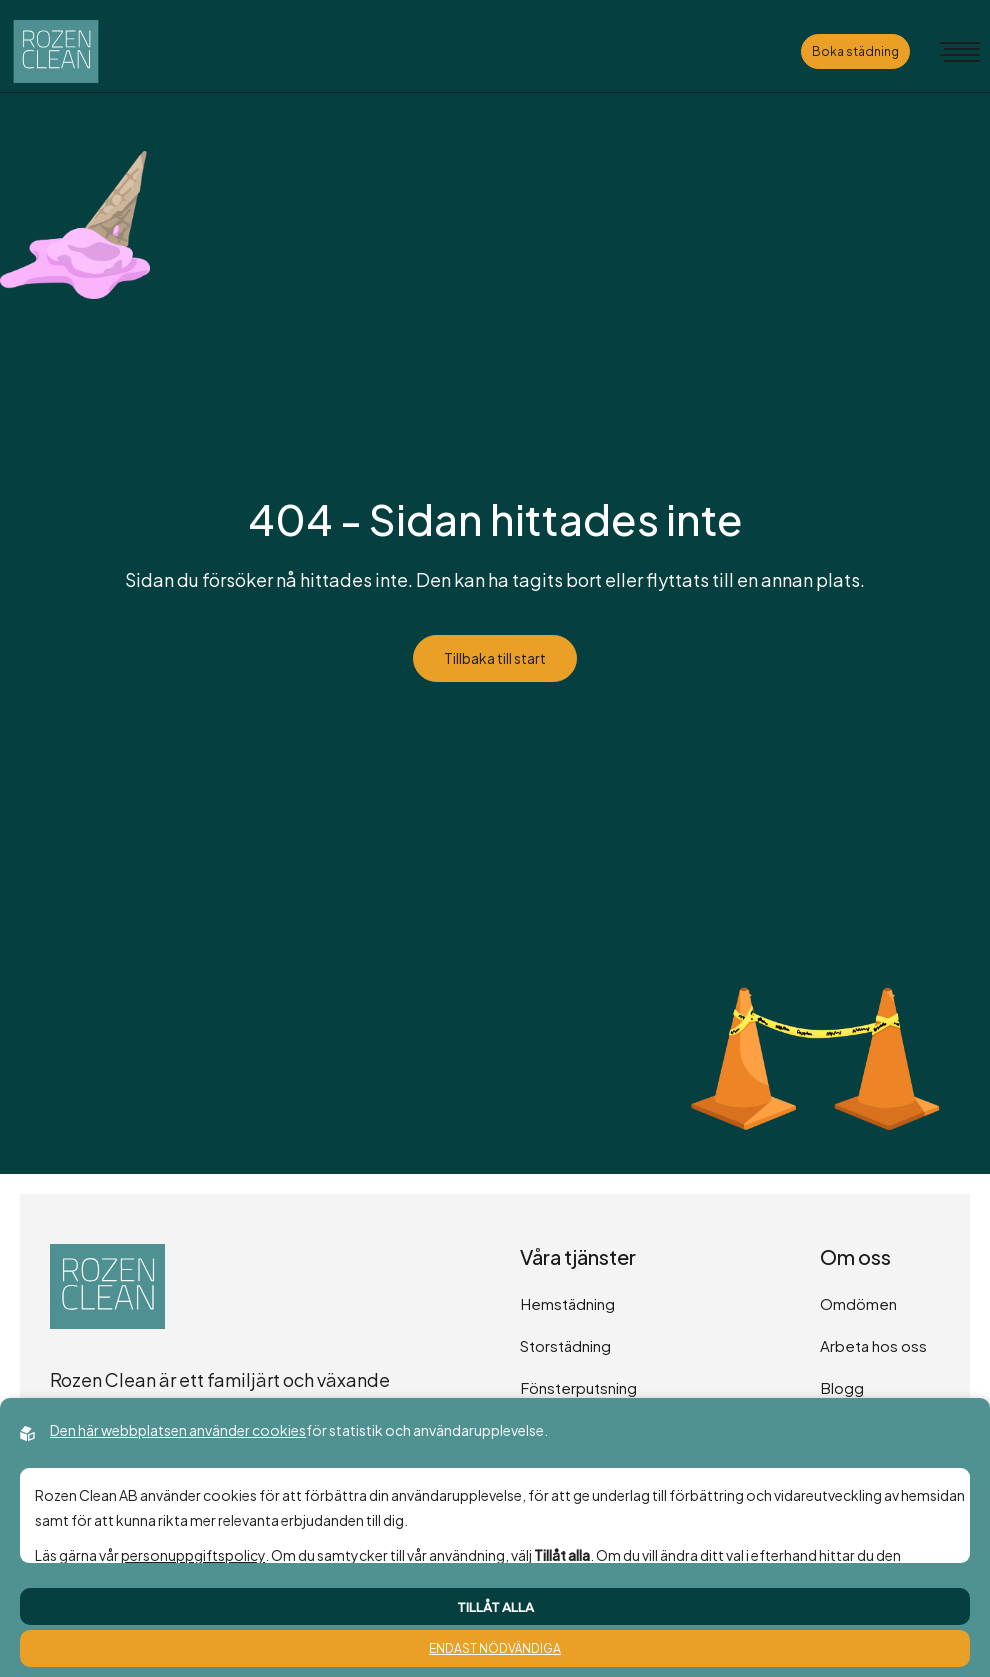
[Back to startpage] (56, 51)
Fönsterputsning (578, 1387)
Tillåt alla (495, 1606)
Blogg (842, 1387)
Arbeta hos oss (873, 1345)
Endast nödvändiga (495, 1648)
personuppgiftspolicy (193, 1555)
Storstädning (565, 1345)
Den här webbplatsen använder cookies (178, 1430)
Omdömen (858, 1303)
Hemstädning (567, 1303)
